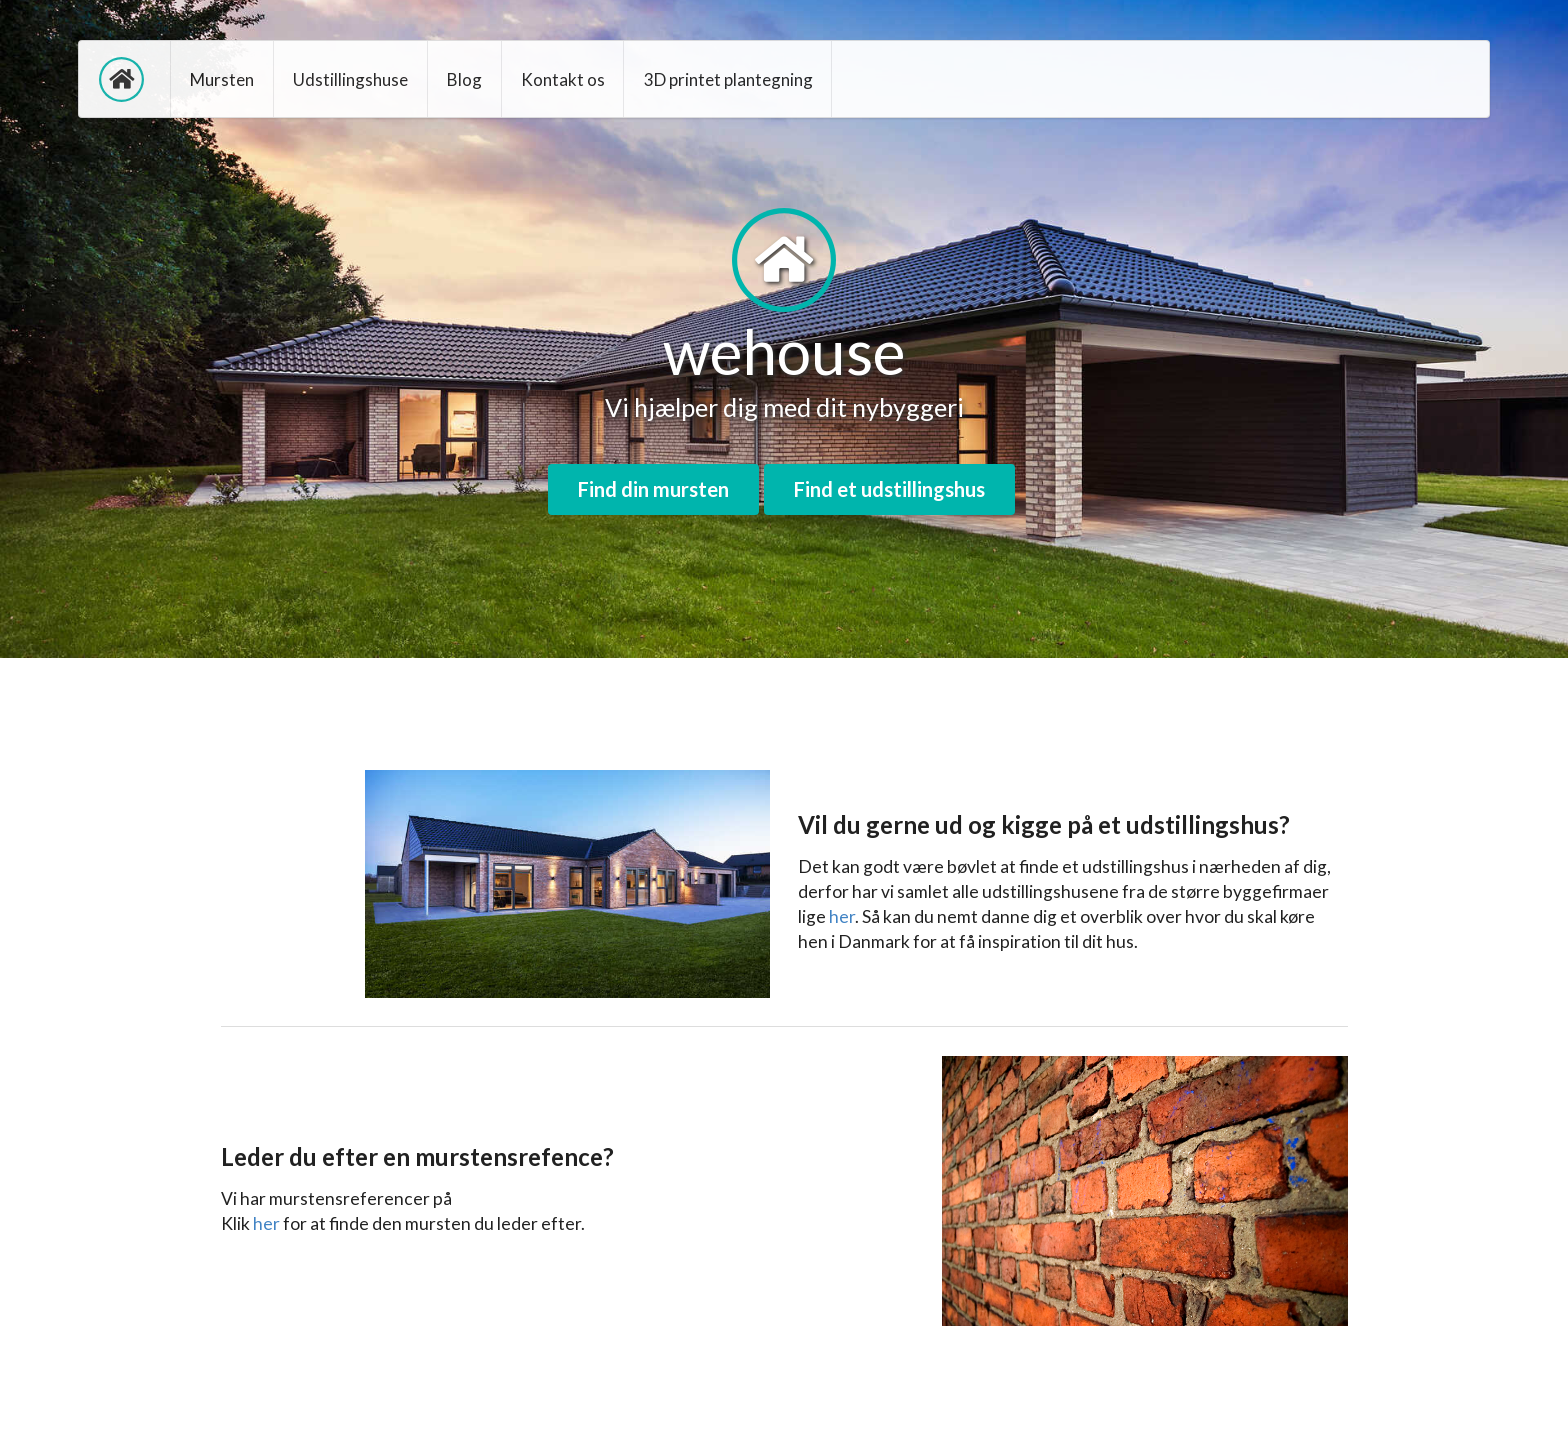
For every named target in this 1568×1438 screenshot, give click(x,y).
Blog (464, 79)
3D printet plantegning (728, 79)
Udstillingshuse (350, 79)
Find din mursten (653, 489)
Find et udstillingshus (889, 489)
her (842, 916)
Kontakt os (563, 79)
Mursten (222, 79)
